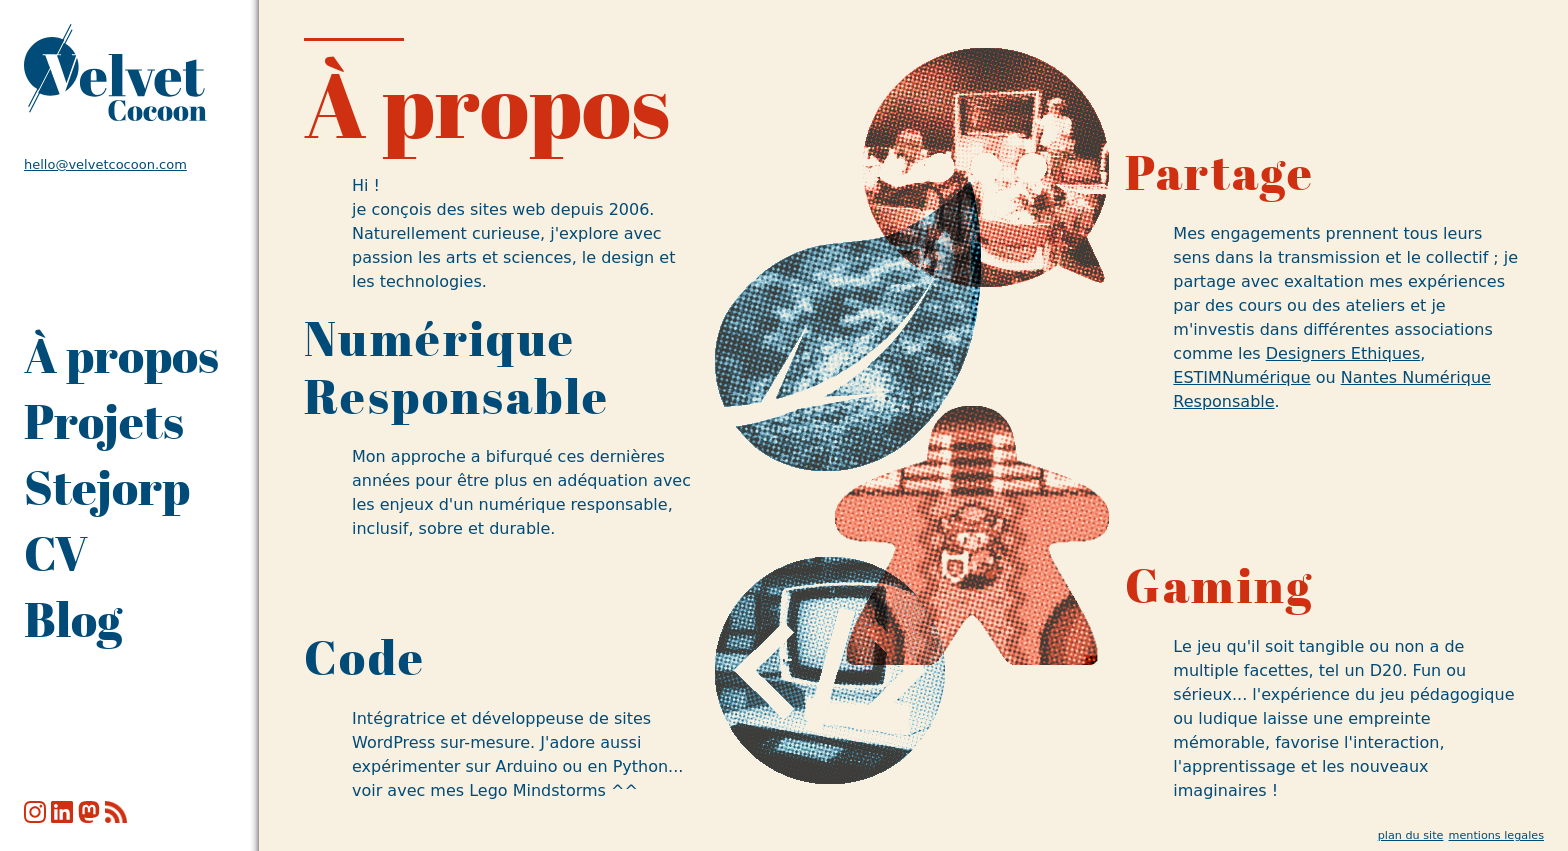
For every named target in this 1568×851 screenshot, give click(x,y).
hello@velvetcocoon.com (105, 164)
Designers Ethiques (1343, 353)
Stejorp (107, 487)
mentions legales (1496, 835)
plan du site (1411, 835)
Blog (73, 619)
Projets (104, 421)
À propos (121, 355)
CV (56, 553)
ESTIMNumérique (1241, 377)
